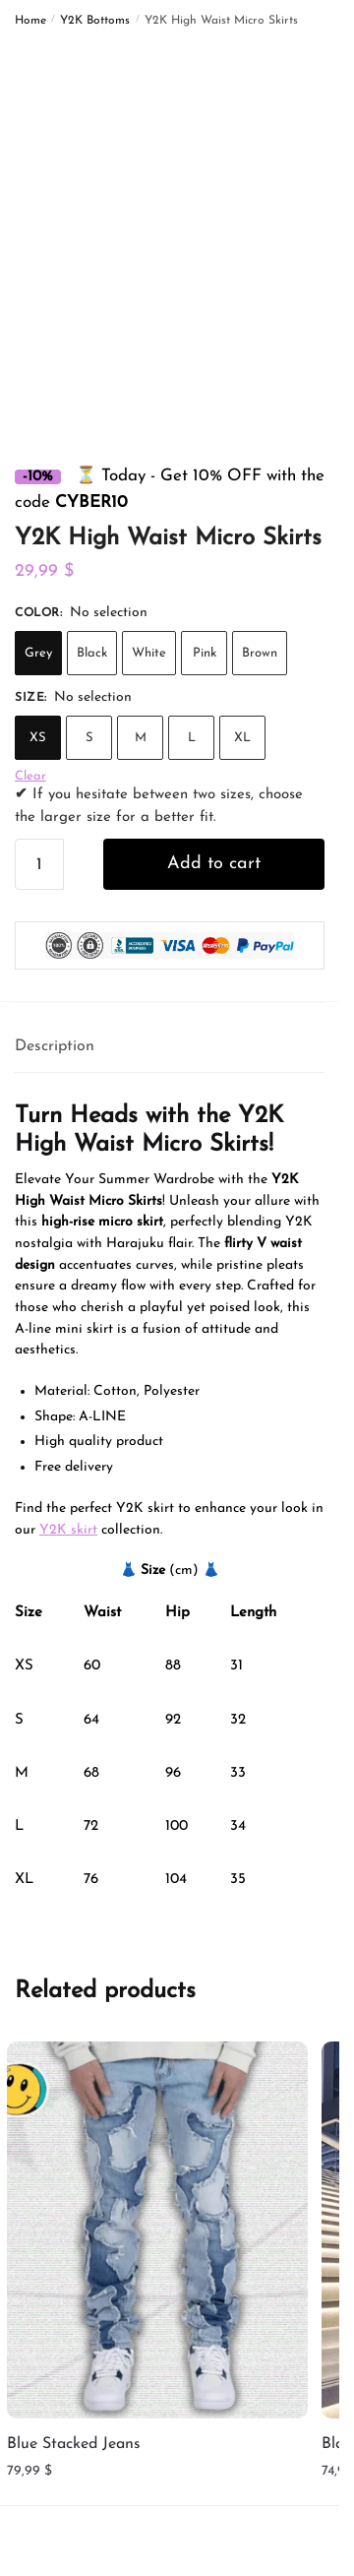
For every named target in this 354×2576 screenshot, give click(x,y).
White (149, 653)
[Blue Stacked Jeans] (157, 2230)
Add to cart (214, 863)
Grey (38, 653)
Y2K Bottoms (95, 21)
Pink (204, 653)
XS (38, 737)
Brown (259, 653)
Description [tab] (54, 1046)
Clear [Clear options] (30, 776)
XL (242, 737)
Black (92, 653)
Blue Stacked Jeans (74, 2444)
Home (30, 21)
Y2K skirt (68, 1530)
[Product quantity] (39, 864)
